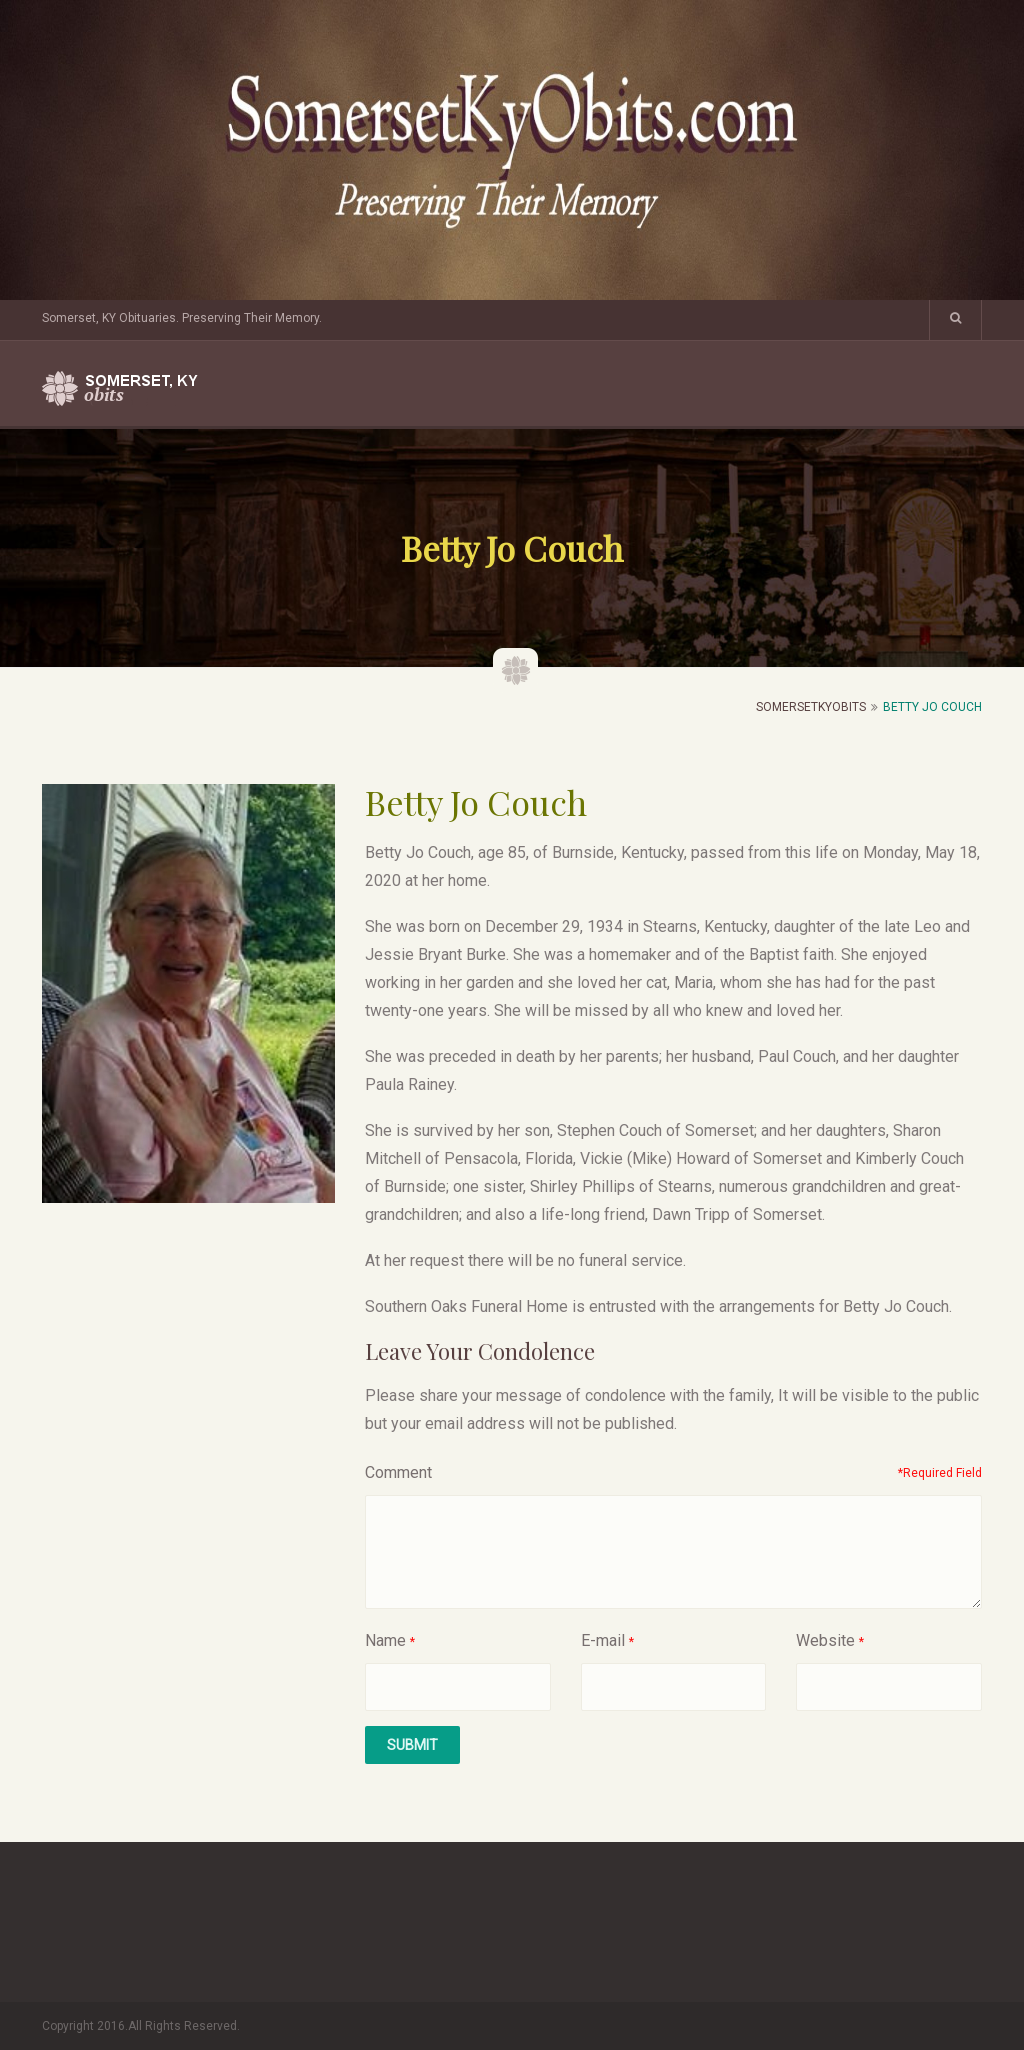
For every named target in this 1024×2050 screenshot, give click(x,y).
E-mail (603, 1640)
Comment (398, 1472)
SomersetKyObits (811, 707)
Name (385, 1640)
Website (825, 1640)
